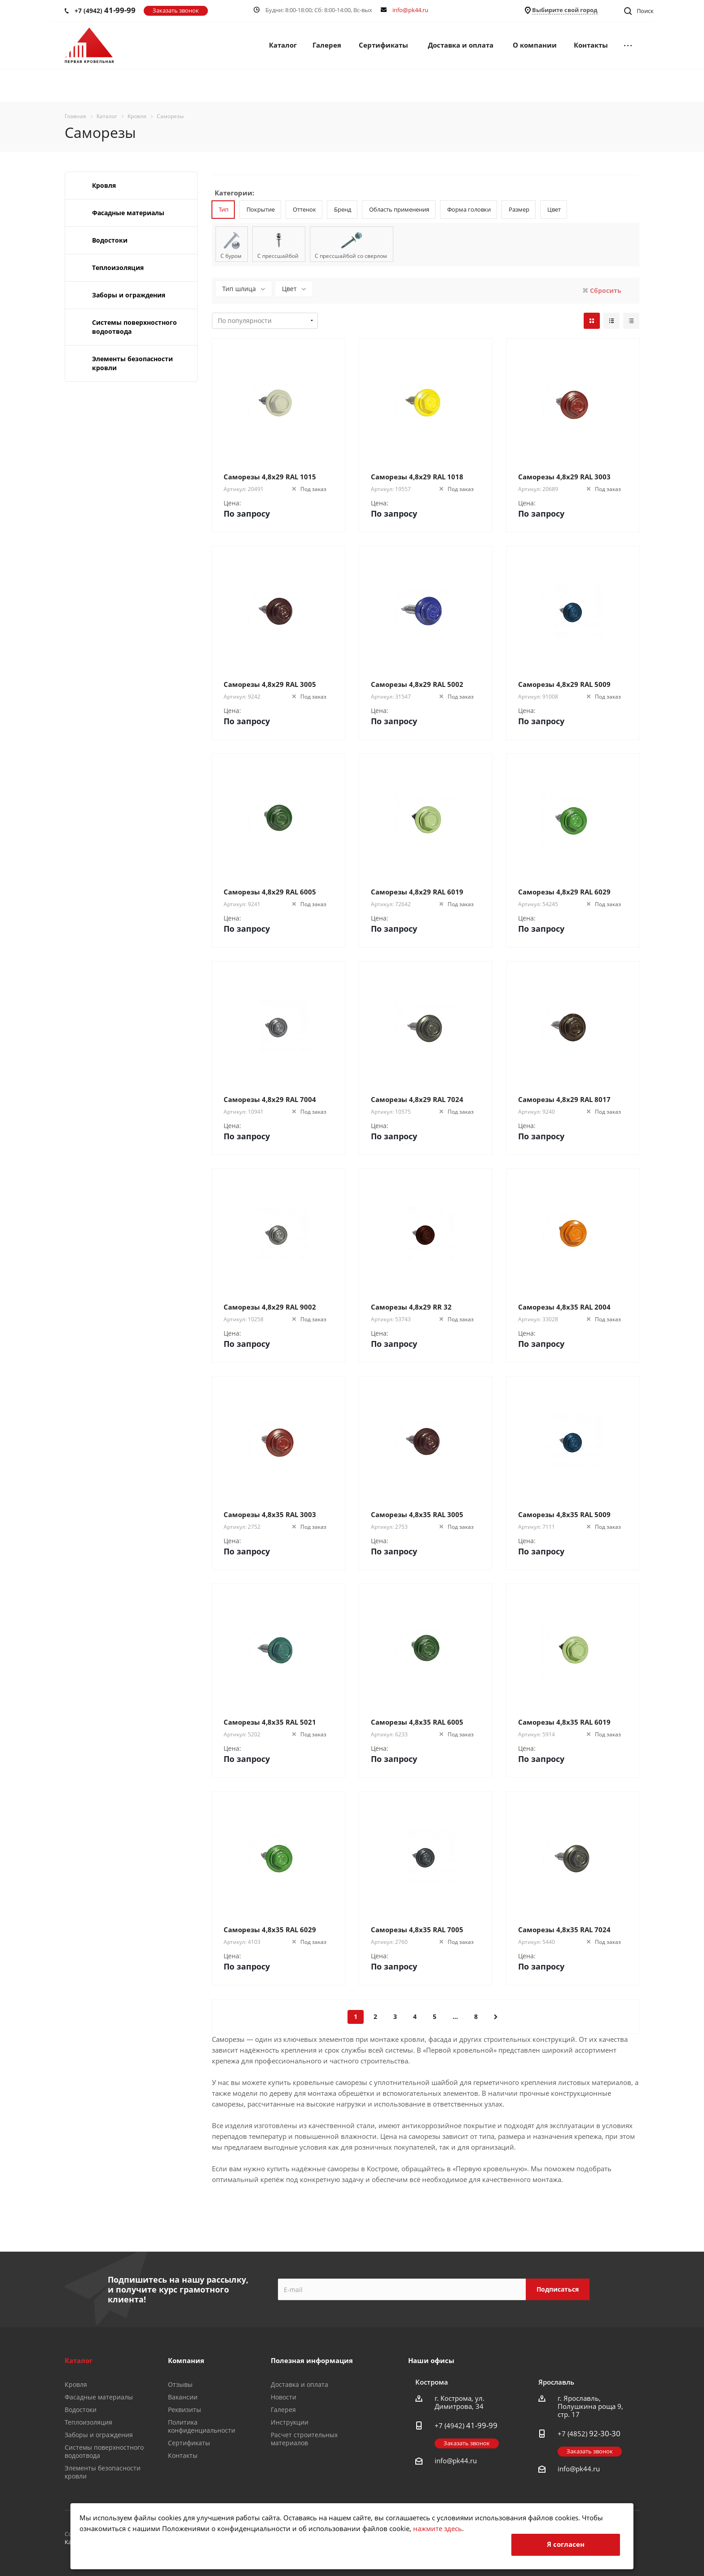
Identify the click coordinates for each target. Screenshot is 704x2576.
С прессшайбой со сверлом (351, 256)
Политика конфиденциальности (201, 2426)
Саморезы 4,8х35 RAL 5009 (564, 1514)
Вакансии (183, 2397)
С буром (231, 256)
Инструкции (289, 2422)
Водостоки (110, 240)
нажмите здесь (437, 2528)
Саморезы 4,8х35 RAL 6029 (270, 1929)
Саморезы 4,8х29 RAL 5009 (564, 684)
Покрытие (260, 209)
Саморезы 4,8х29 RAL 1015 (270, 476)
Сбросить (604, 290)
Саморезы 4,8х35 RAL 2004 (564, 1306)
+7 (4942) (105, 9)
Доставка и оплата (460, 44)
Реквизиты (184, 2409)
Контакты (591, 44)
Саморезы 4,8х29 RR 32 (411, 1306)
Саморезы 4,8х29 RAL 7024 (417, 1099)
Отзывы (180, 2384)
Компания (186, 2360)
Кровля (104, 185)
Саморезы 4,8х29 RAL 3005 (270, 684)
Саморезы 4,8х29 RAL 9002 (270, 1306)
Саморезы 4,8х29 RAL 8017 (564, 1099)
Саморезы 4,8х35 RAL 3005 (417, 1514)
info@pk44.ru (410, 10)
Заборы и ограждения (128, 295)
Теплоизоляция (118, 267)
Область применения (399, 209)
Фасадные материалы (128, 212)
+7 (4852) (589, 2433)
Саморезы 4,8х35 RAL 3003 (270, 1514)
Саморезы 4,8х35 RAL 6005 (417, 1721)
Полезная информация (312, 2360)
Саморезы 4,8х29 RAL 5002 (417, 684)
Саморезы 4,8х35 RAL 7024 (564, 1929)
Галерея (326, 44)
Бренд (342, 209)
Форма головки (469, 209)
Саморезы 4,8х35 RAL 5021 (270, 1721)
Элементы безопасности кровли (132, 363)
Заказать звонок (176, 10)
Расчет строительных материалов (304, 2438)
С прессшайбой (278, 256)
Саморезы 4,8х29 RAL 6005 (270, 891)
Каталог (283, 44)
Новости (283, 2397)
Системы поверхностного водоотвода (134, 327)
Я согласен (566, 2544)
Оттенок (304, 209)
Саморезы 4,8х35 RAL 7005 (417, 1929)
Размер (519, 209)
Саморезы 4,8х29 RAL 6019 (417, 891)
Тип (224, 209)
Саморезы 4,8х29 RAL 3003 (564, 476)
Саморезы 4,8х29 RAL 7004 (270, 1099)
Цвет (554, 209)
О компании (535, 44)
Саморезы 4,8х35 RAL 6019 (564, 1721)
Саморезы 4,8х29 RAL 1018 (417, 476)
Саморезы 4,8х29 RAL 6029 (564, 891)
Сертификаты (383, 44)
